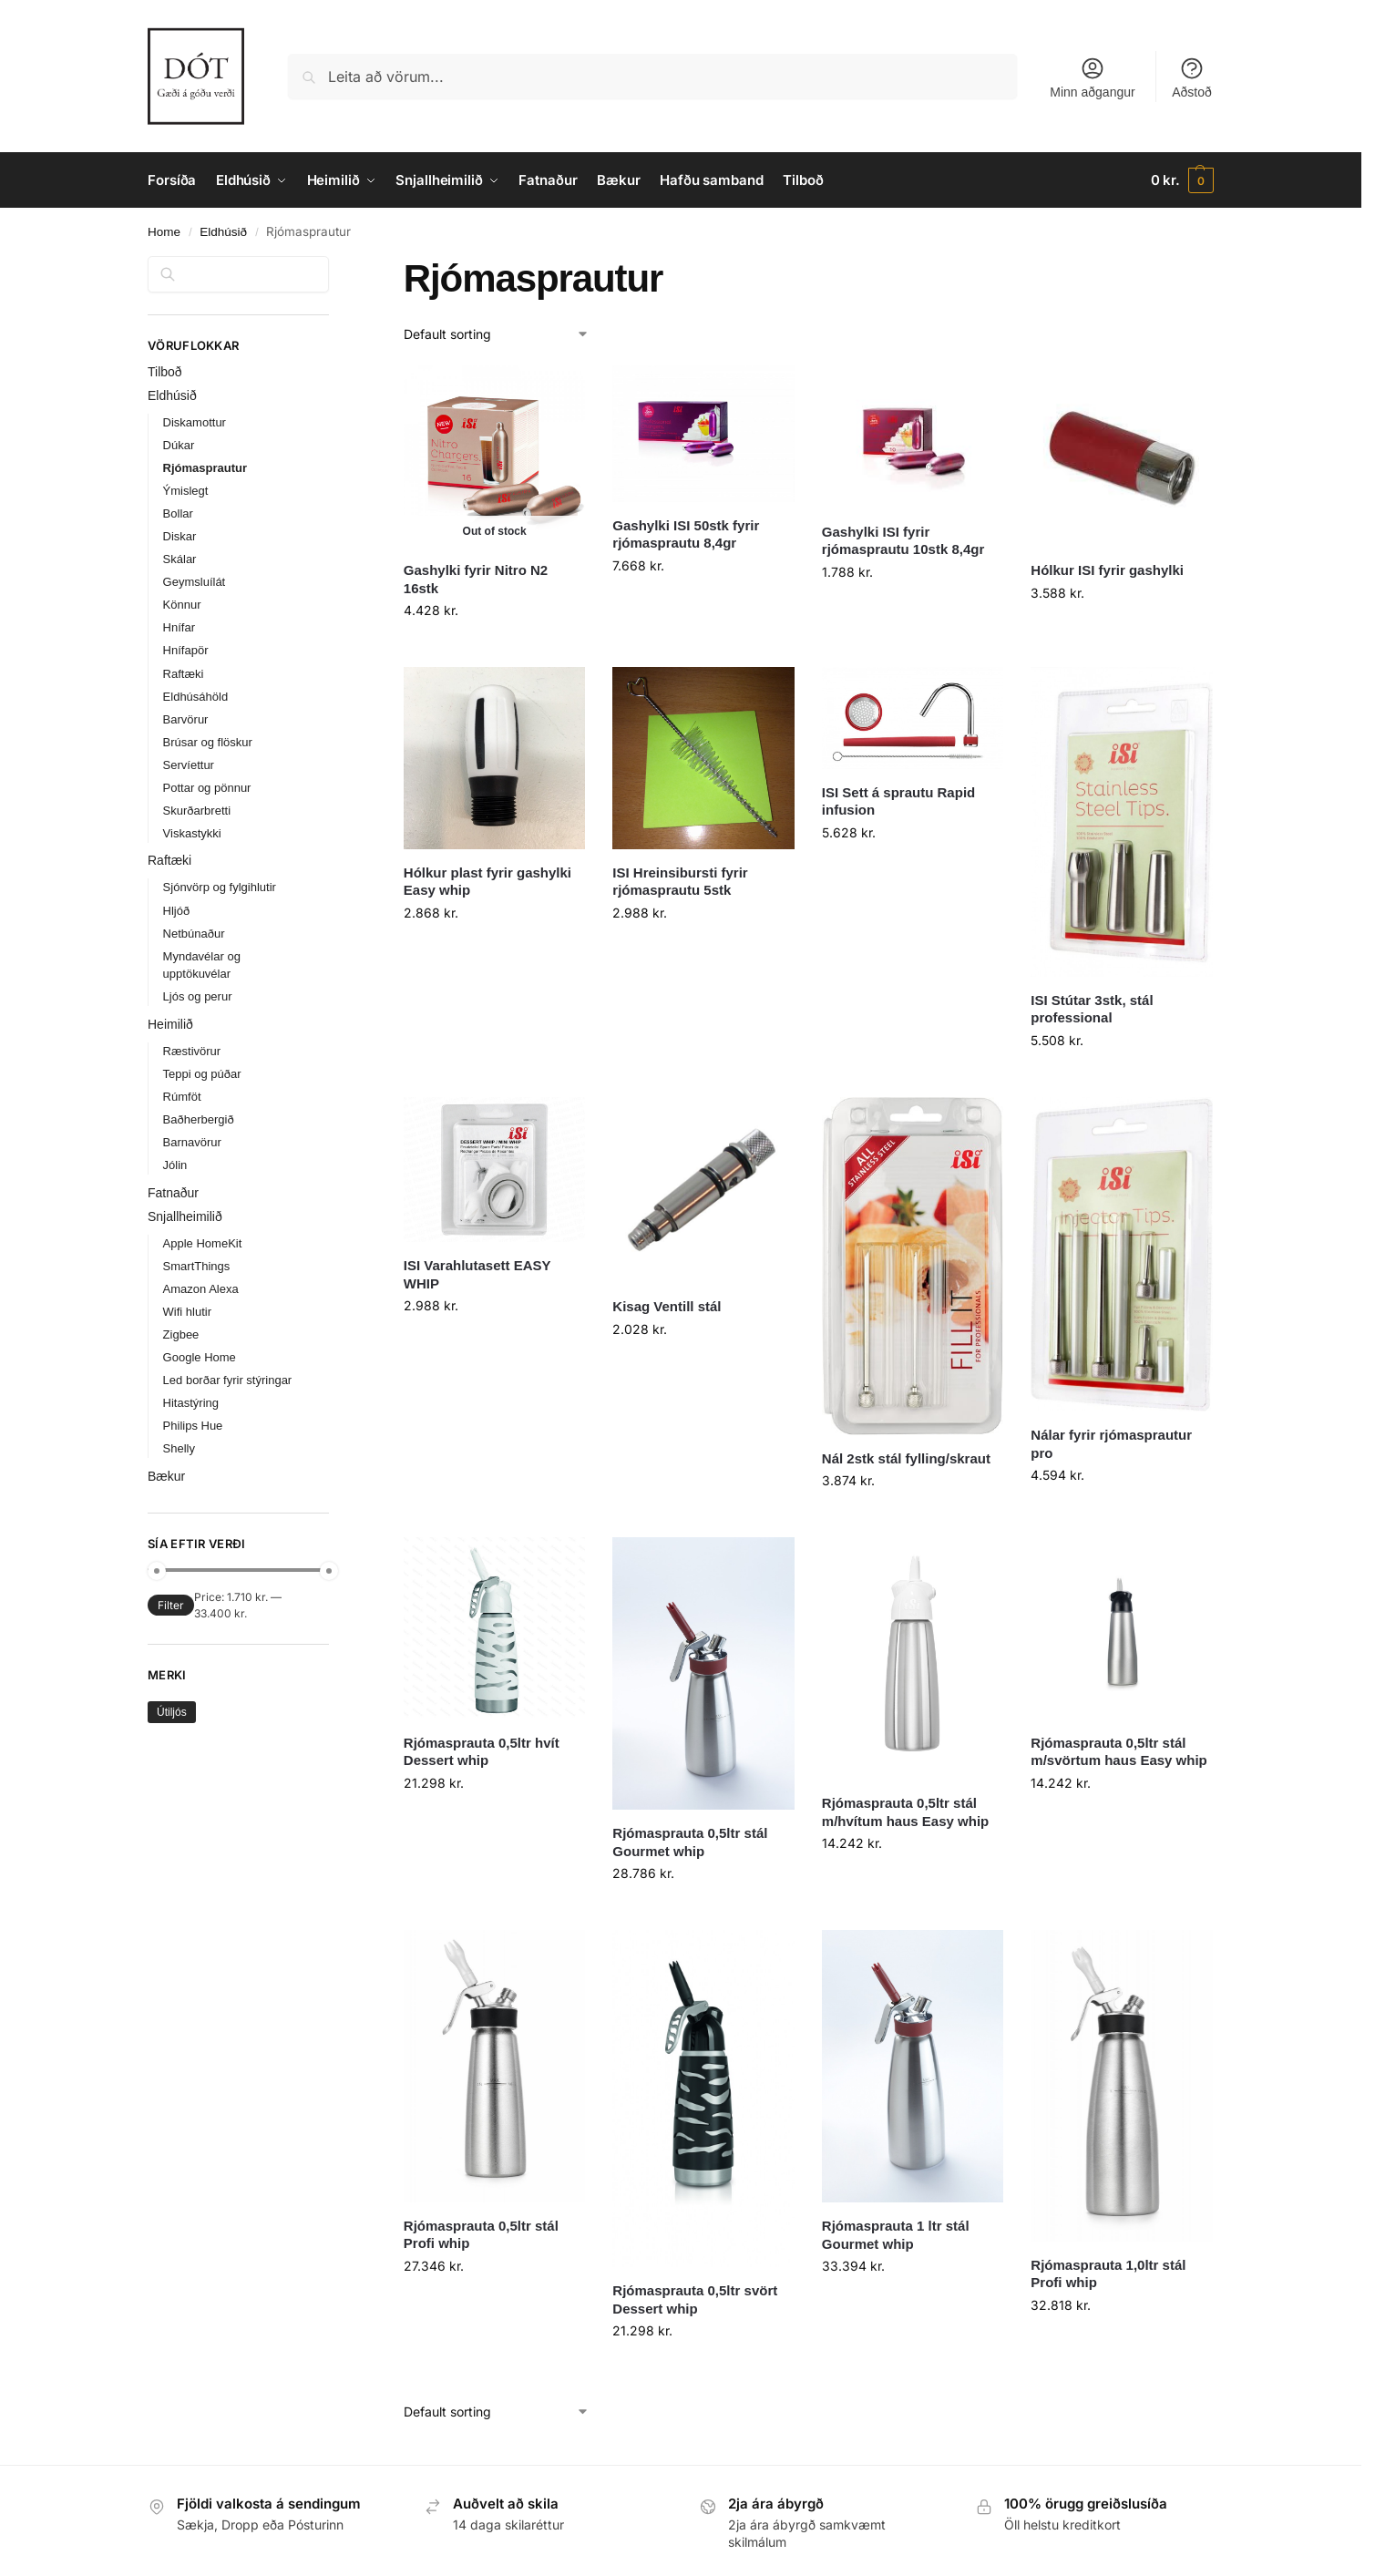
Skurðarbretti (197, 810)
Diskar (180, 536)
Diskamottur (194, 422)
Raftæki (183, 674)
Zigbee (181, 1334)
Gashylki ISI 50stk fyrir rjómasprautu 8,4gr (685, 534)
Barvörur (186, 719)
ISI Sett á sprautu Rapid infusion (898, 801)
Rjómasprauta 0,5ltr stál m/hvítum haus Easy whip (905, 1812)
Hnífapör (186, 650)
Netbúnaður (194, 933)
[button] (1182, 180)
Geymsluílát (194, 582)
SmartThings (197, 1266)
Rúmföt (182, 1096)
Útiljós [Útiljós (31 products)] (172, 1712)
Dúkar (179, 445)
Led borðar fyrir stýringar (227, 1380)
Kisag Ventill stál (666, 1306)
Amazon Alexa (201, 1289)
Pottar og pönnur (207, 788)
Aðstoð (1192, 77)
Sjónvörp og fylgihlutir (219, 887)
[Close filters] (334, 267)
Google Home (199, 1357)
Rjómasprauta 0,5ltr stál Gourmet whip (689, 1842)
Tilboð (165, 371)
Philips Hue (193, 1425)
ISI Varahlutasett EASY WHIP (477, 1274)
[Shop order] (497, 334)
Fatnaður (173, 1192)
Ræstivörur (192, 1051)
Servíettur (188, 765)
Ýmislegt (186, 491)
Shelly (179, 1448)
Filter (171, 1605)
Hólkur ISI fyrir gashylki (1107, 570)
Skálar (180, 559)
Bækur (166, 1476)
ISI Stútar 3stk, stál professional (1092, 1009)
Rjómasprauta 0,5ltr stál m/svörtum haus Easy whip (1118, 1752)
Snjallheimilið (185, 1216)
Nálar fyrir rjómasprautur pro (1111, 1444)
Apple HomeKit (202, 1243)
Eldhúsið (223, 232)
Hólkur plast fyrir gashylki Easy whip (487, 881)
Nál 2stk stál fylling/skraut (906, 1458)
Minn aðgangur (1092, 77)
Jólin (175, 1165)
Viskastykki (192, 833)
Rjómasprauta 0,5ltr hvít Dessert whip (481, 1752)
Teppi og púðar (202, 1074)
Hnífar (179, 627)
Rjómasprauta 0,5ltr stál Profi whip (481, 2235)
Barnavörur (192, 1142)
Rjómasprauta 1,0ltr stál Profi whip (1108, 2274)
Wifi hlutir (187, 1312)
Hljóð (176, 911)
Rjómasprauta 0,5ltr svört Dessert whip (694, 2299)
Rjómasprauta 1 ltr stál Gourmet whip (896, 2235)
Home (164, 232)
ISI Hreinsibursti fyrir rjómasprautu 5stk (679, 881)
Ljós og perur (197, 996)
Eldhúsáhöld (196, 696)
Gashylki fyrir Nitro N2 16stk (476, 579)
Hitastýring (191, 1403)
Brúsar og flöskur (207, 742)
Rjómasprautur (205, 468)
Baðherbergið (198, 1119)
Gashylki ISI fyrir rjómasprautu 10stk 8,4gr (903, 541)
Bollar (178, 513)
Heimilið (170, 1024)
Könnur (182, 604)
